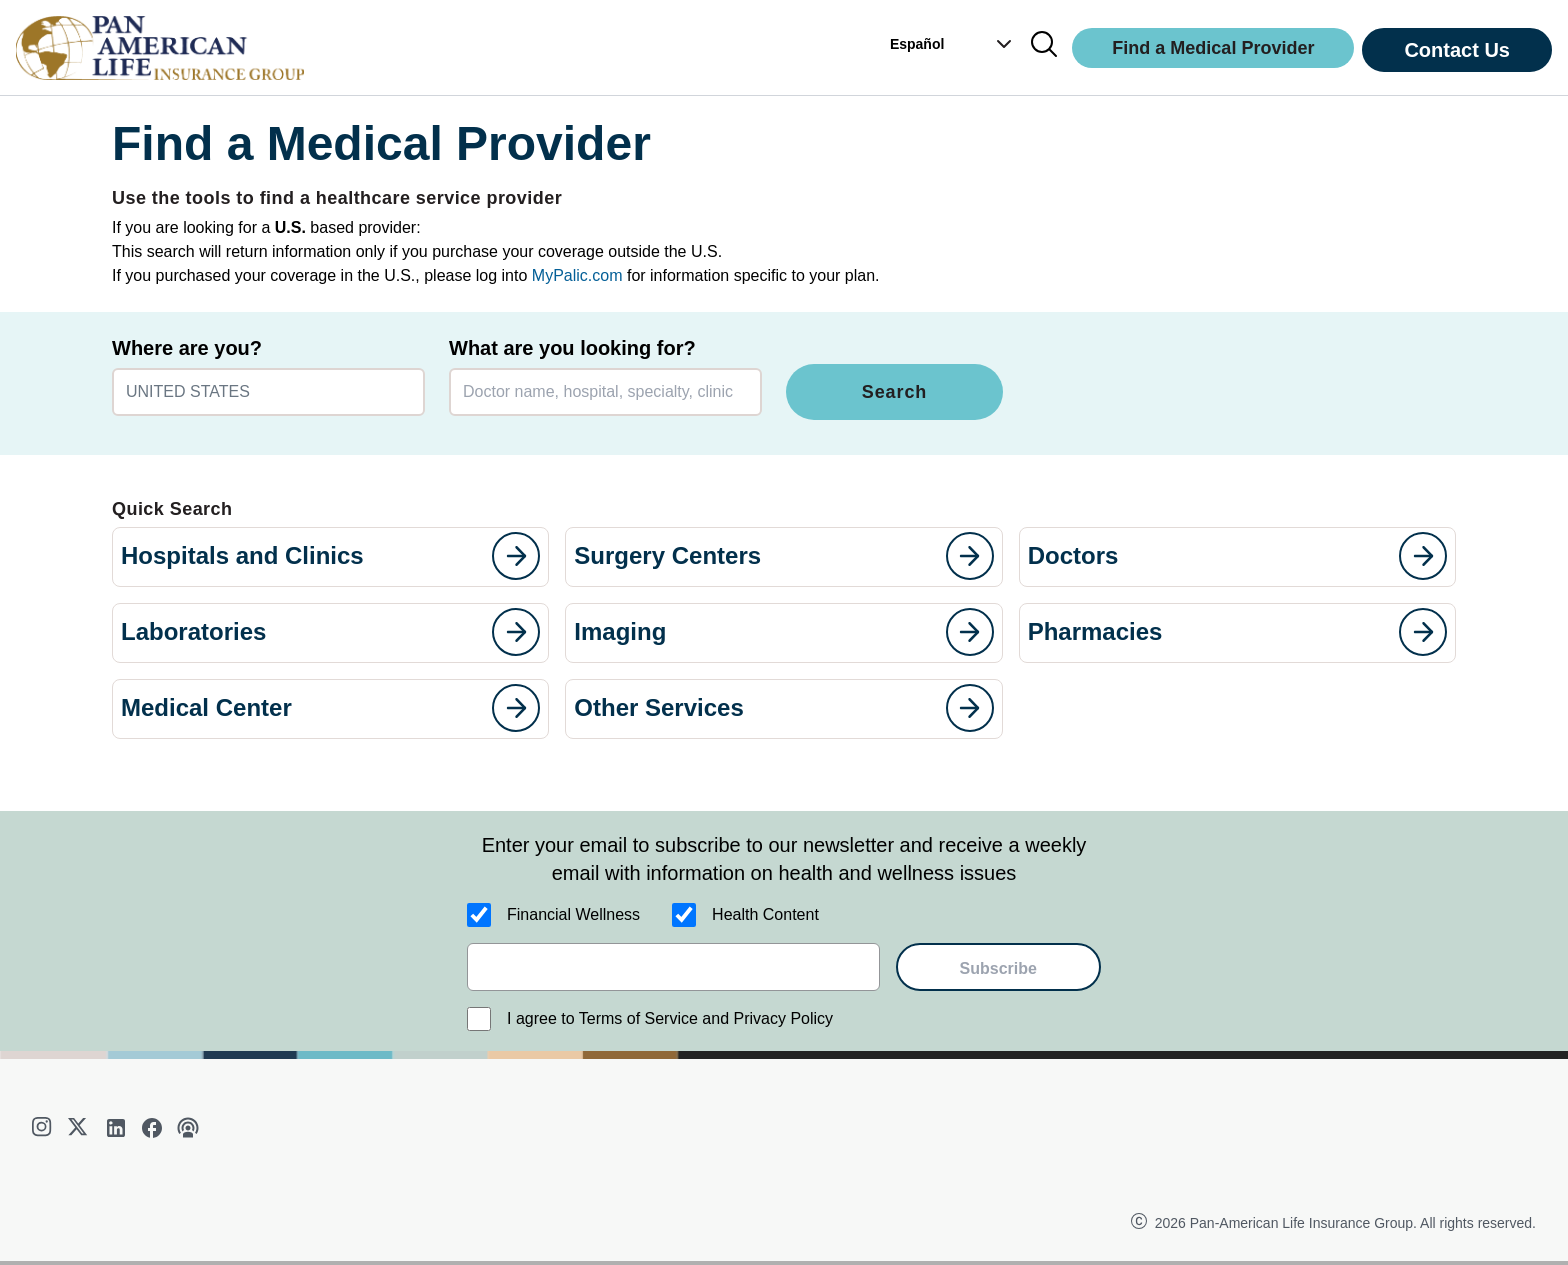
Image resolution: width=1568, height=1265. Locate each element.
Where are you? (187, 348)
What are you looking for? (572, 348)
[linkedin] (116, 1128)
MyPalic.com (577, 275)
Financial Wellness (573, 914)
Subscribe (998, 968)
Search (894, 392)
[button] (994, 44)
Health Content (765, 914)
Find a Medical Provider (1213, 48)
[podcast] (188, 1128)
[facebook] (152, 1128)
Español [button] (917, 44)
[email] (673, 967)
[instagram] (44, 1128)
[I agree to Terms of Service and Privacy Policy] (479, 1019)
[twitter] (80, 1128)
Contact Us (1457, 50)
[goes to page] (516, 556)
